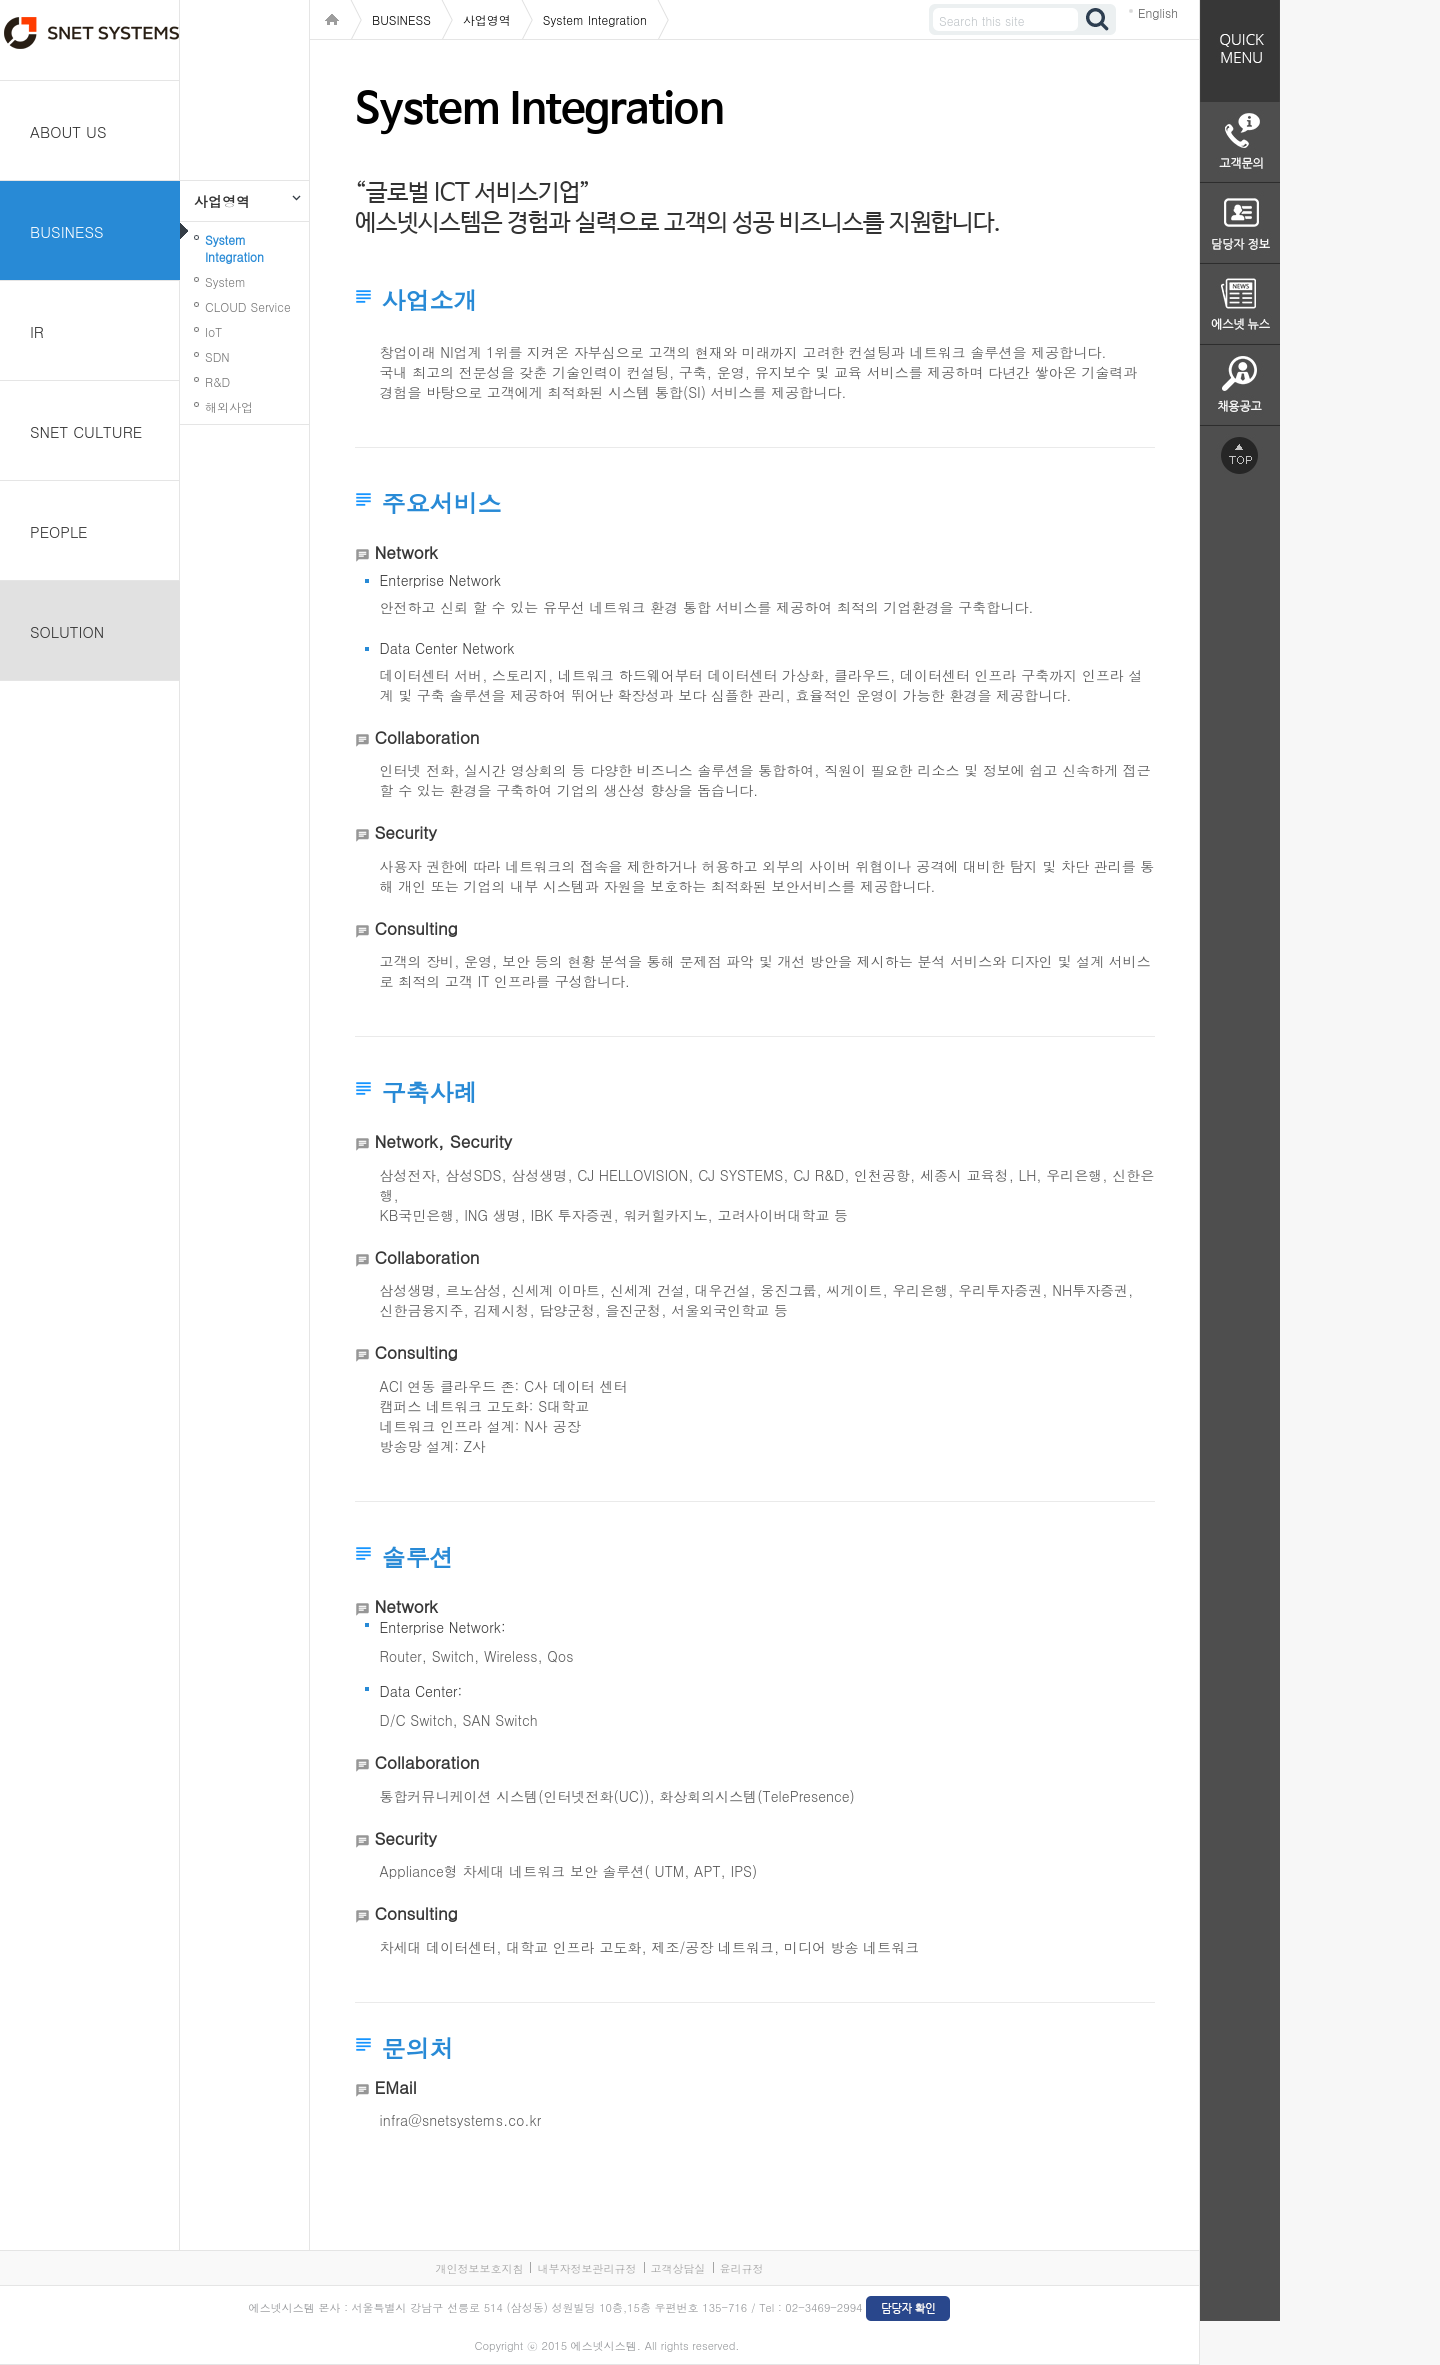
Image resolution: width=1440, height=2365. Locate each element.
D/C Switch (416, 1720)
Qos (560, 1656)
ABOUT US (68, 131)
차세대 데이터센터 (438, 1947)
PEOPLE (59, 531)
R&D (217, 381)
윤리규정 (742, 2268)
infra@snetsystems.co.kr (461, 2120)
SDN (217, 356)
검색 (1098, 19)
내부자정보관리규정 (586, 2268)
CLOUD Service (248, 306)
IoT (213, 331)
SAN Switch (500, 1720)
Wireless (510, 1656)
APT (707, 1871)
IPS (742, 1871)
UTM (670, 1871)
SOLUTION (67, 631)
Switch (453, 1656)
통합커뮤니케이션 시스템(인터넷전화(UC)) (515, 1796)
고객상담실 (678, 2268)
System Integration (234, 248)
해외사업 (229, 406)
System (225, 281)
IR (37, 331)
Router (401, 1656)
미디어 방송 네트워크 (851, 1947)
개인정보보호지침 (479, 2268)
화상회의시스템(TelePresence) (756, 1796)
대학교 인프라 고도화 (573, 1947)
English (1158, 12)
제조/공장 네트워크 (712, 1947)
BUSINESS (67, 231)
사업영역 (222, 201)
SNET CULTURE (86, 431)
